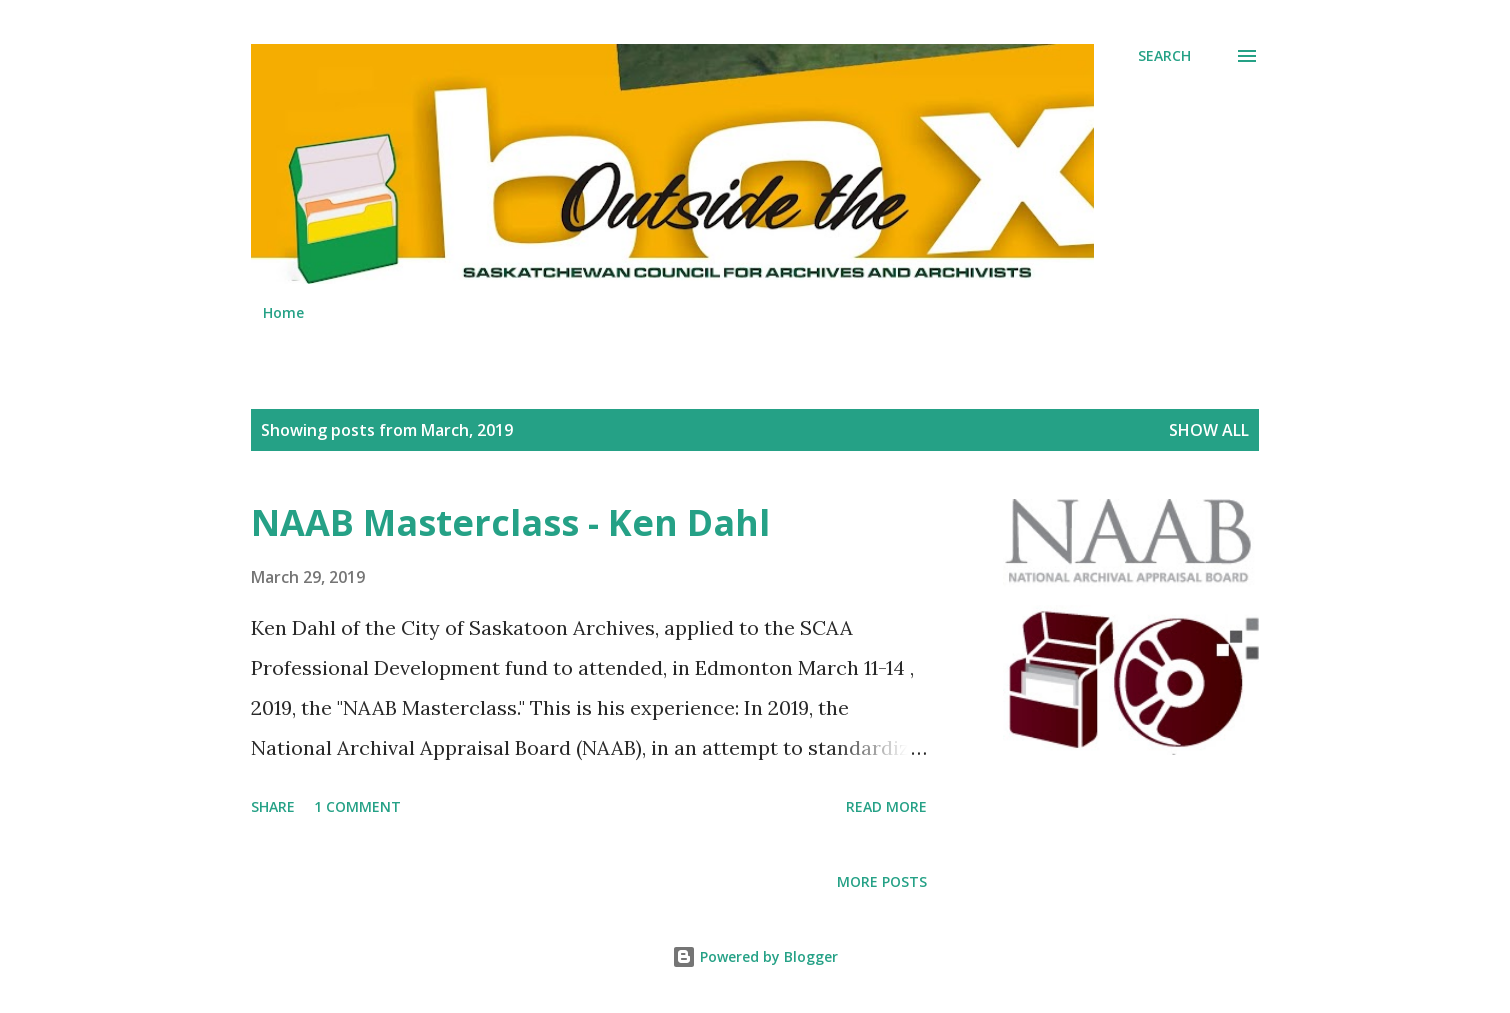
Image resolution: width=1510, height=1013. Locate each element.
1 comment (357, 806)
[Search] (1164, 56)
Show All (1209, 430)
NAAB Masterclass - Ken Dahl (510, 522)
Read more (886, 806)
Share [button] (273, 806)
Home (283, 312)
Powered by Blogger (755, 956)
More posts (882, 881)
